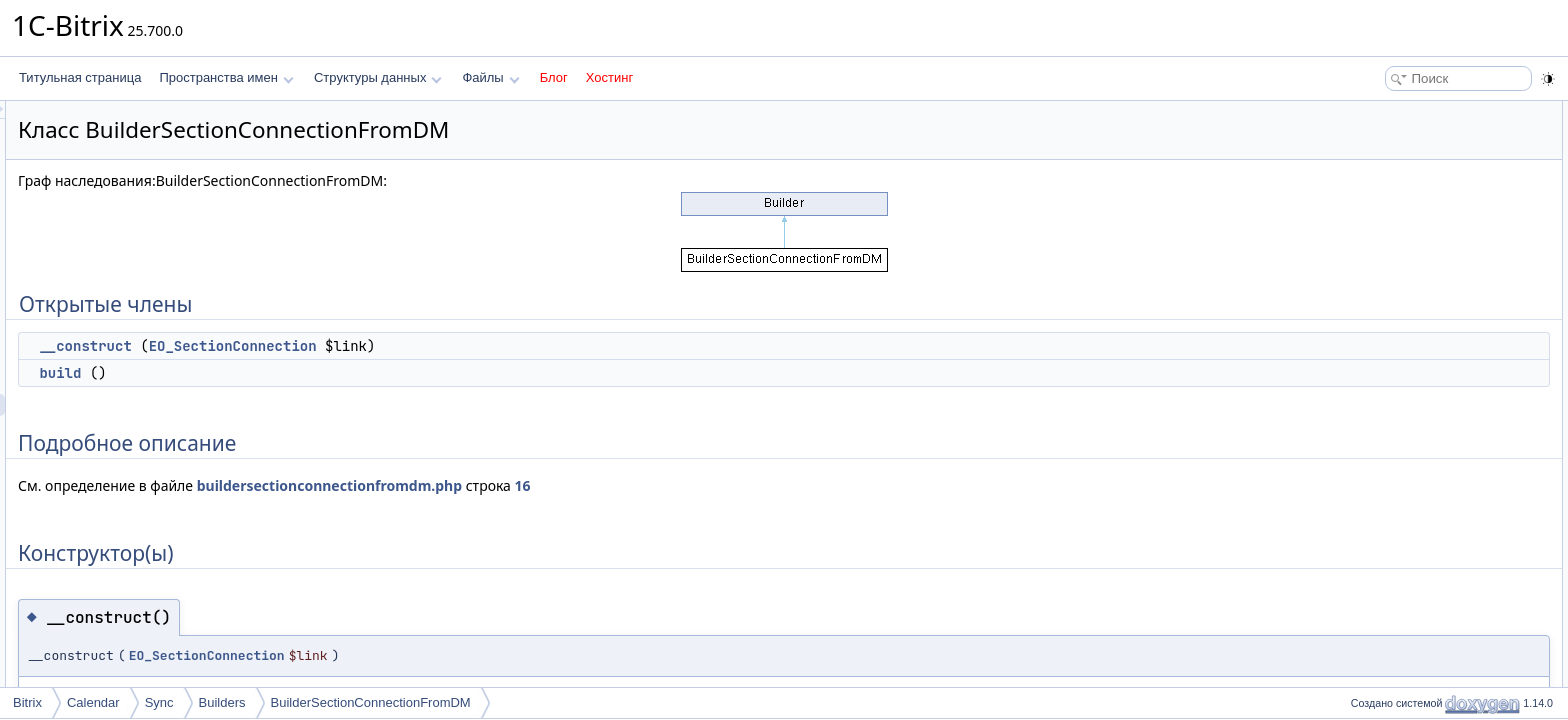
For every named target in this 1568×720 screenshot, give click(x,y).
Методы (1367, 244)
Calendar (93, 702)
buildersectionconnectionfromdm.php (579, 485)
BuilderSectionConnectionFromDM (371, 702)
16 (773, 485)
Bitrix (27, 702)
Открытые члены (1392, 112)
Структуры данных (378, 77)
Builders (222, 702)
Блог (554, 77)
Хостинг (609, 77)
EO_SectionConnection (483, 346)
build (310, 373)
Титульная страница (80, 77)
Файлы (490, 77)
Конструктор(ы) (1387, 200)
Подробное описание (1404, 178)
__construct (335, 346)
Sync (159, 702)
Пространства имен (226, 77)
